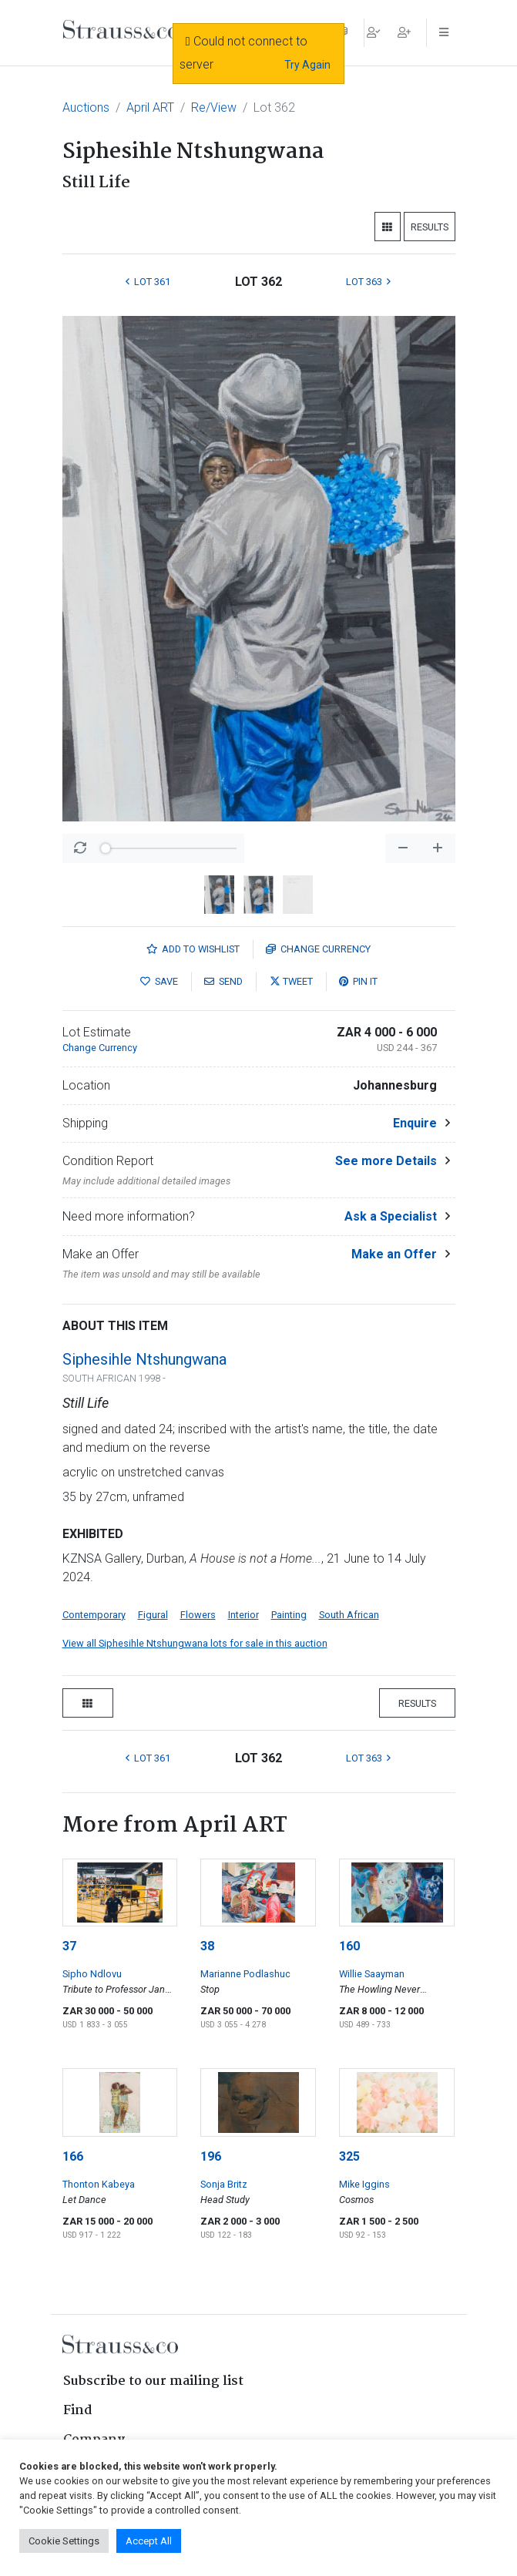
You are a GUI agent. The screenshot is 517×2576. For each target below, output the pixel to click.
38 (207, 1946)
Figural (153, 1614)
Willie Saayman (372, 1974)
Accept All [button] (149, 2541)
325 (349, 2156)
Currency (318, 949)
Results (429, 227)
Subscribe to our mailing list (153, 2381)
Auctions (85, 107)
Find (77, 2410)
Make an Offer (394, 1254)
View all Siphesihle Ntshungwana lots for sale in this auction (194, 1643)
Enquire (415, 1123)
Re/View (214, 107)
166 (72, 2156)
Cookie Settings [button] (64, 2541)
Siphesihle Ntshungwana (144, 1359)
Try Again (307, 65)
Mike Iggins (364, 2184)
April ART (150, 107)
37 (69, 1946)
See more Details (386, 1161)
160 (349, 1946)
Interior (243, 1614)
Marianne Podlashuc (245, 1974)
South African (349, 1614)
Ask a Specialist (390, 1216)
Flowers (198, 1614)
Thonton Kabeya (98, 2184)
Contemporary (94, 1614)
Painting (289, 1614)
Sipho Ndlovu (92, 1974)
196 (210, 2156)
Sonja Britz (223, 2184)
